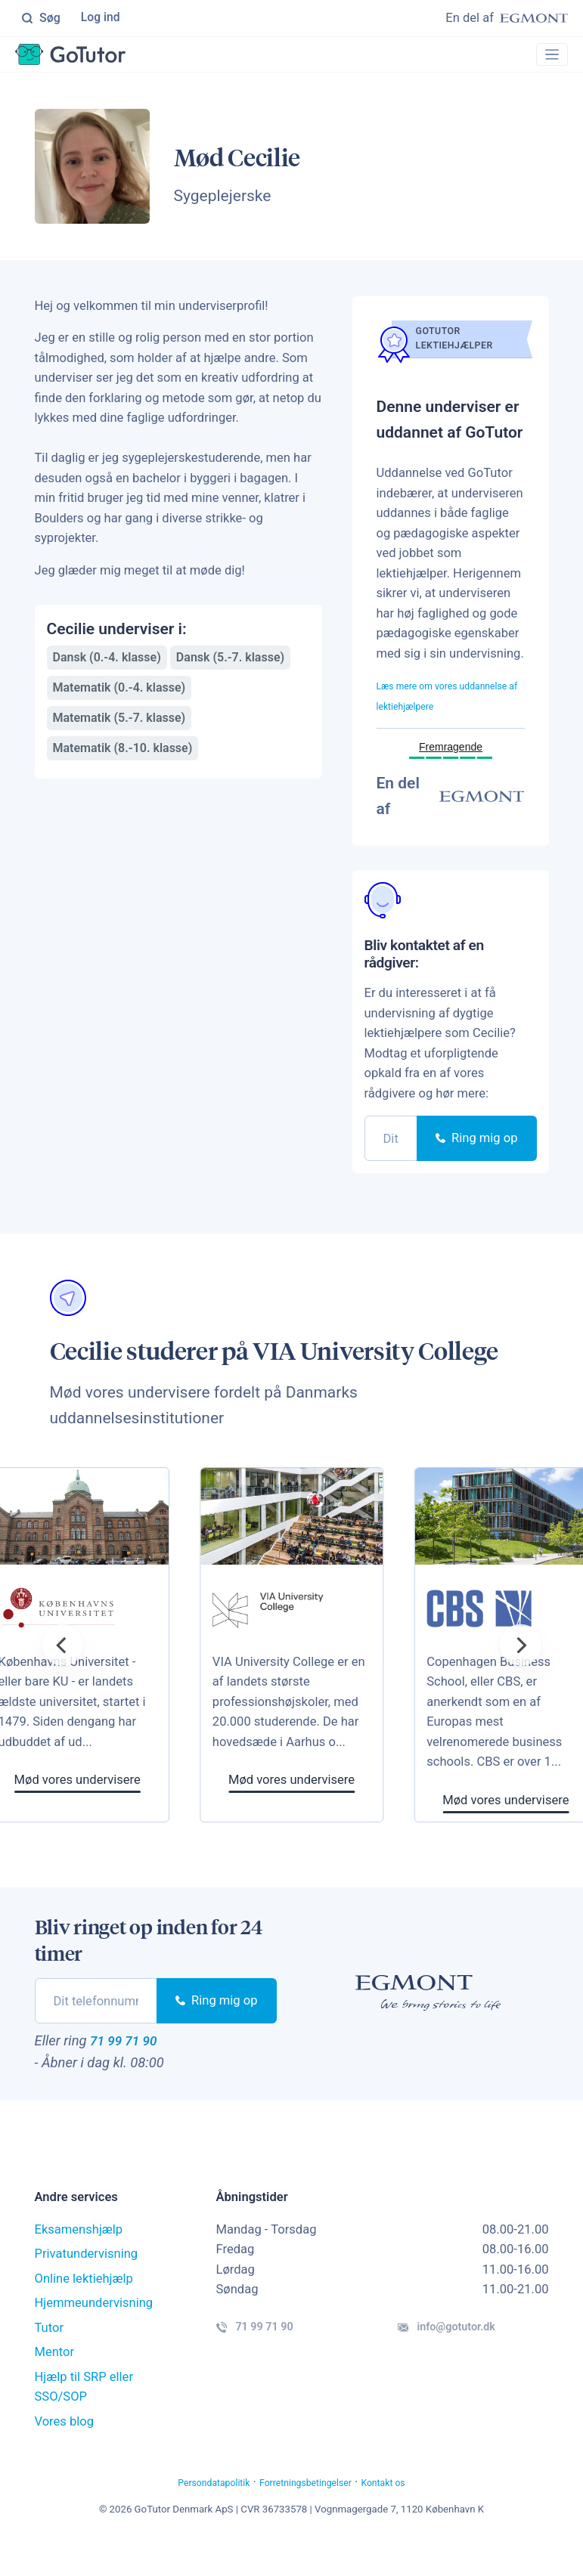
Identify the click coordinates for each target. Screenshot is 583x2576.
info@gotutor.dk (470, 2364)
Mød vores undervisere (361, 1806)
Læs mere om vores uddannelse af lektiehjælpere (431, 711)
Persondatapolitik (189, 2513)
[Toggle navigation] (547, 57)
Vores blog (65, 2453)
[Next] (520, 1671)
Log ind (102, 18)
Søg (40, 18)
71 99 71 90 (135, 2068)
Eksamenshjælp (79, 2261)
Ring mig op (476, 1164)
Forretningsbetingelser (310, 2513)
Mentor (55, 2383)
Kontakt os (412, 2513)
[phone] (391, 1164)
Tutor (49, 2359)
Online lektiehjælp (84, 2310)
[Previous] (62, 1671)
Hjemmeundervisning (94, 2334)
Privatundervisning (86, 2285)
